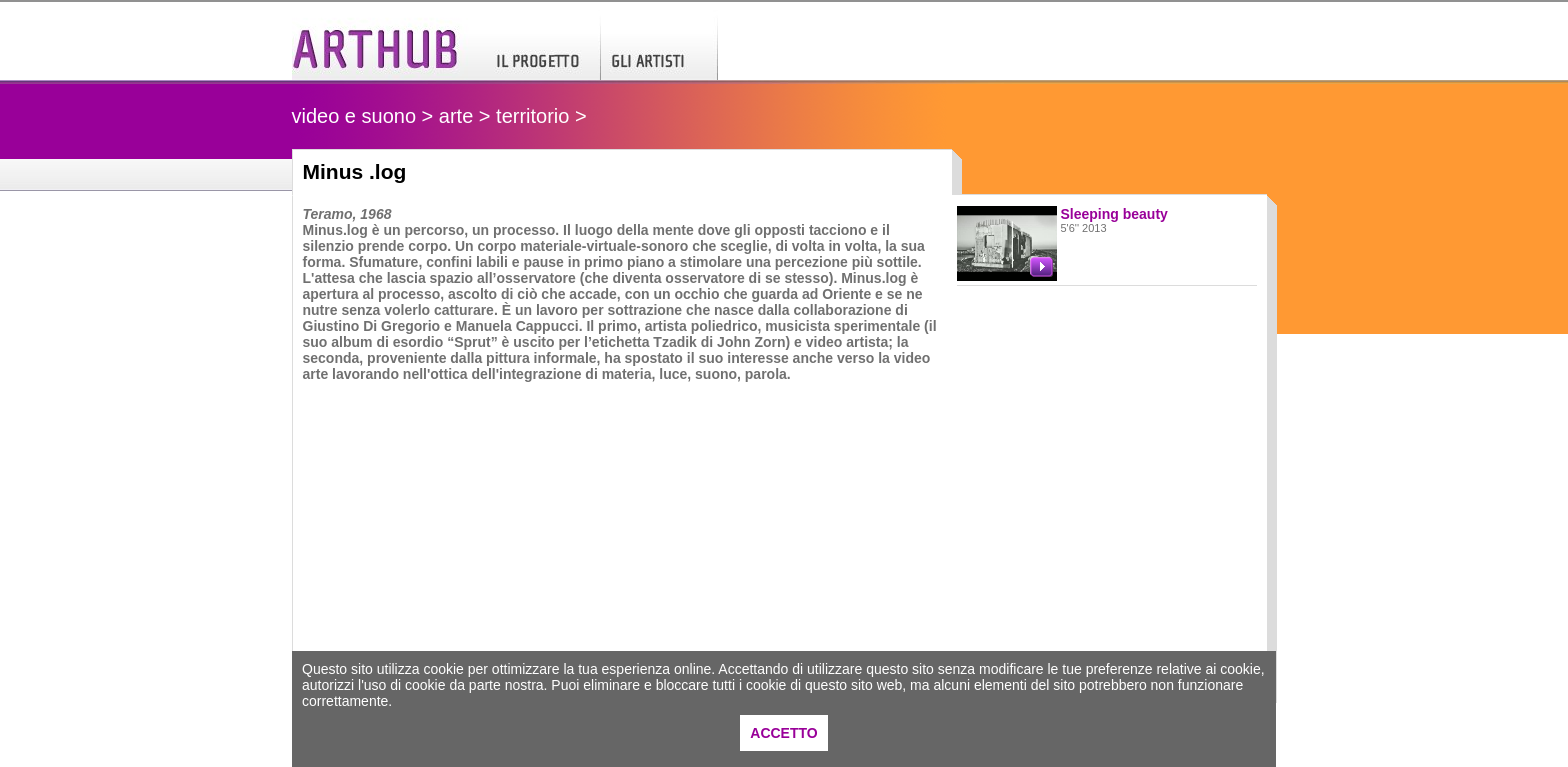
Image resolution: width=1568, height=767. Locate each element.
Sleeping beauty (1114, 214)
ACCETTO (783, 733)
